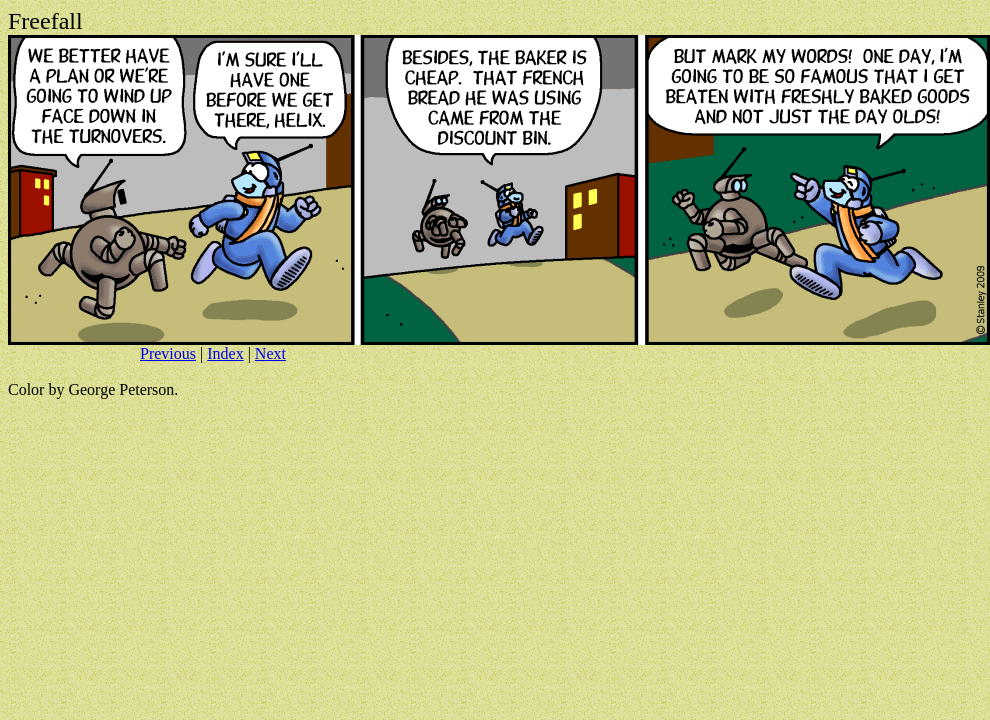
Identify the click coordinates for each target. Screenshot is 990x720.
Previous (168, 353)
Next (270, 353)
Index (225, 353)
